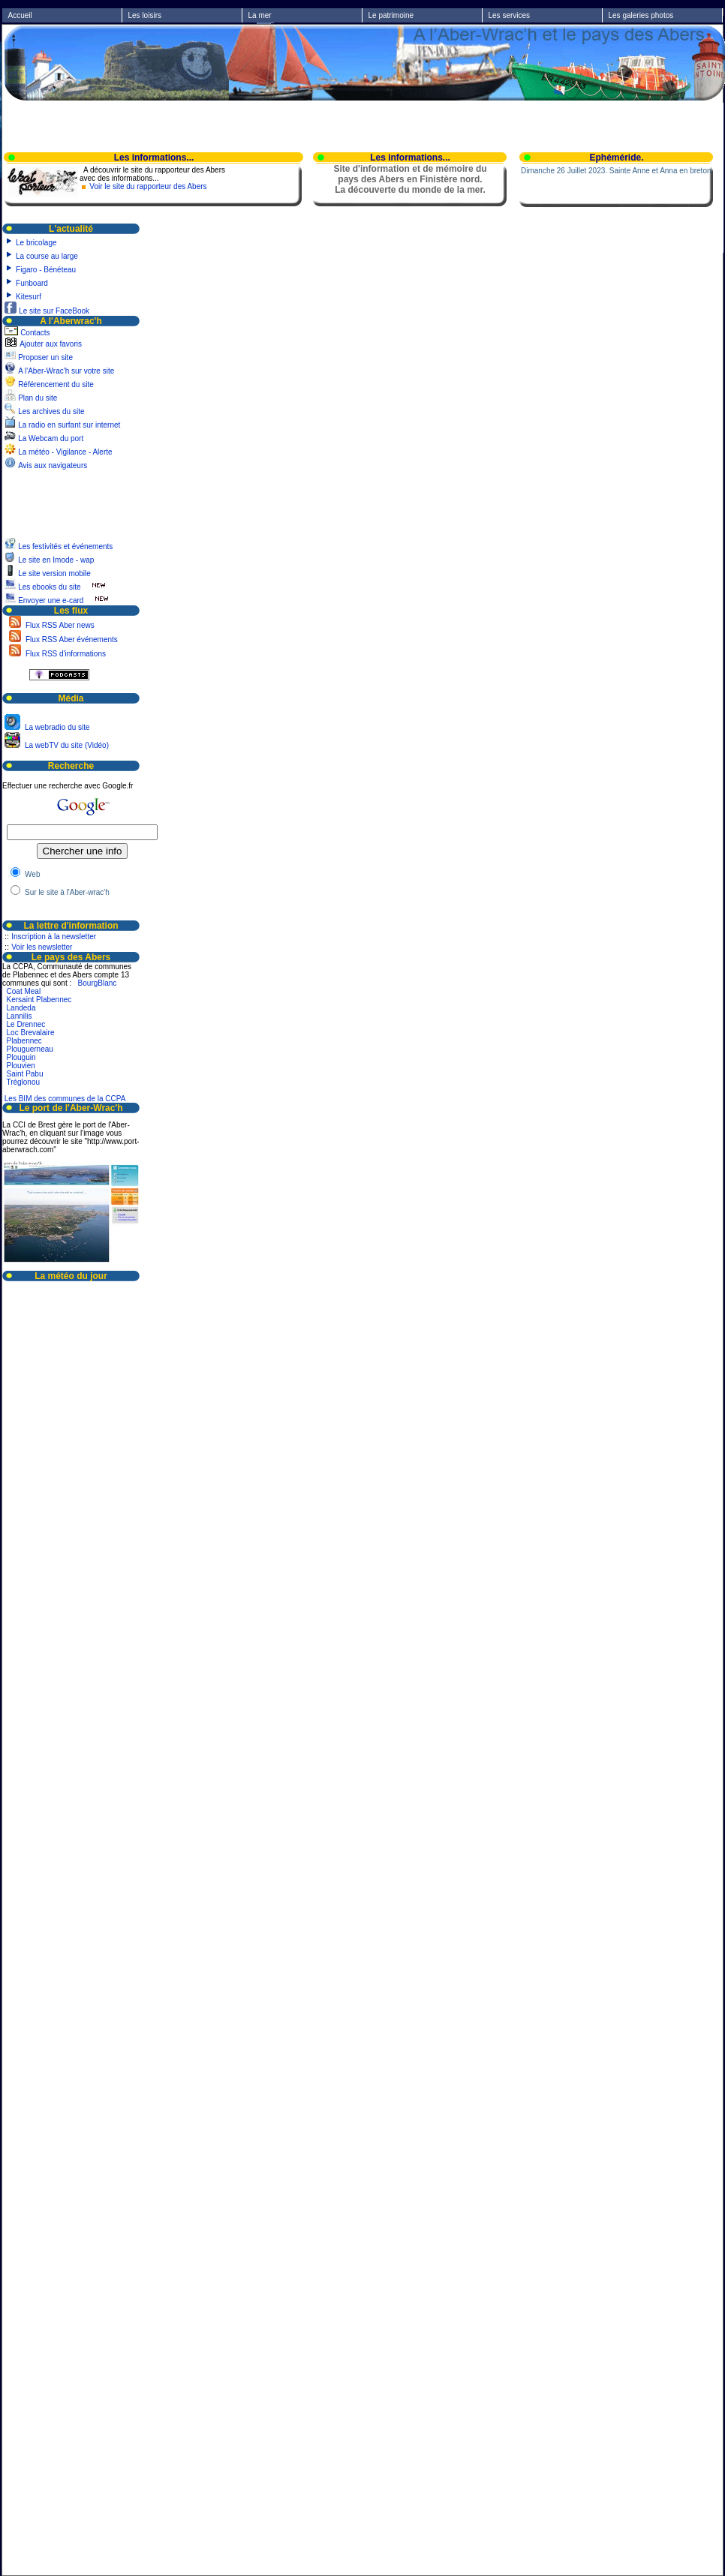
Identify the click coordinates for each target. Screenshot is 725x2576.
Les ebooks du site (49, 587)
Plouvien (21, 1065)
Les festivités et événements (66, 546)
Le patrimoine (391, 15)
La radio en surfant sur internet (69, 425)
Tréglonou (23, 1082)
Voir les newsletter (41, 947)
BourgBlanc (97, 983)
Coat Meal (24, 991)
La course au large (47, 256)
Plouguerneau (30, 1049)
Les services (510, 15)
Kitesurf (28, 297)
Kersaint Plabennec (39, 999)
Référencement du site (56, 384)
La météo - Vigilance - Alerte (65, 452)
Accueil (20, 15)
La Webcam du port (50, 438)
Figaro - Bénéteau (46, 270)
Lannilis (19, 1016)
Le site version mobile (54, 573)
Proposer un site (45, 357)
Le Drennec (26, 1024)
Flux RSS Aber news (58, 625)
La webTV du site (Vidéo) (66, 745)
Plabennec (24, 1041)
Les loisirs (144, 15)
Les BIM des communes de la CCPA (65, 1098)
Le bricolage (36, 243)
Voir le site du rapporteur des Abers (147, 186)
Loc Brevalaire (31, 1032)
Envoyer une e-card (50, 600)
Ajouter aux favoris (51, 344)
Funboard (32, 283)
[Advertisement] (47, 504)
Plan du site (37, 398)
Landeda (21, 1008)
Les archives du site (51, 411)
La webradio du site (56, 727)
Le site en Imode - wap (57, 560)
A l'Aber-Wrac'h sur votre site (66, 371)
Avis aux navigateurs (52, 465)
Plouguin (21, 1057)
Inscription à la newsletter (53, 936)
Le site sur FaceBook (54, 311)
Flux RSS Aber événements (70, 639)
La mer (260, 15)
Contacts (35, 333)
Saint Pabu (25, 1074)
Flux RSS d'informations (64, 654)
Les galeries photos (641, 15)
